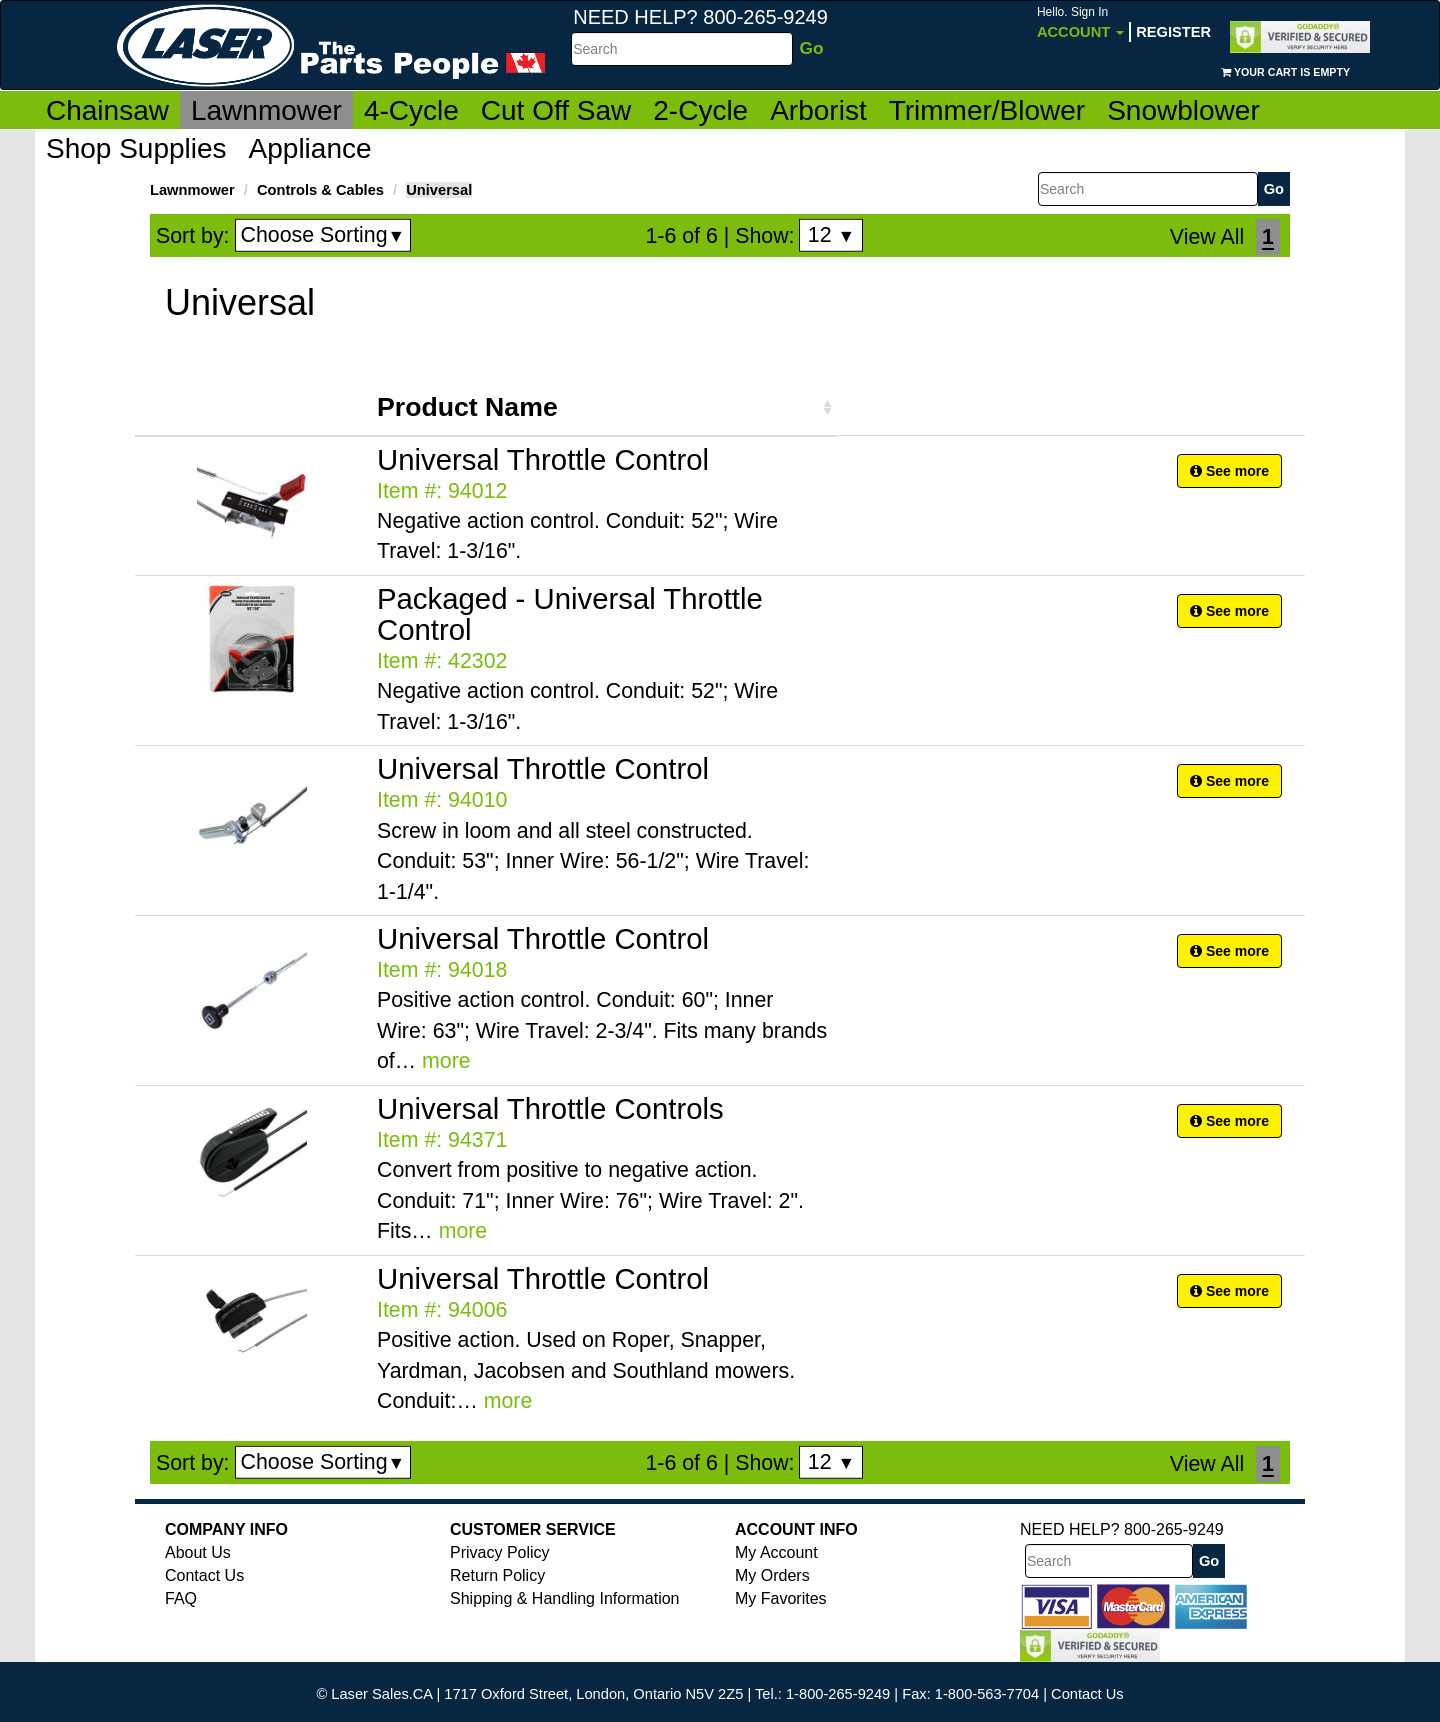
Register (1173, 32)
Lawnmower (266, 110)
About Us (198, 1552)
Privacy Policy (500, 1552)
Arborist (818, 110)
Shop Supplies (136, 148)
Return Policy (497, 1575)
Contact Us (204, 1575)
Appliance (310, 148)
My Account (776, 1552)
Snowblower (1183, 110)
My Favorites (781, 1598)
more (446, 1061)
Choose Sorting (323, 235)
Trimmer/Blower (987, 110)
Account (1080, 22)
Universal (439, 190)
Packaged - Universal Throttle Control (570, 614)
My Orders (772, 1575)
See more (1229, 471)
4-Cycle (411, 110)
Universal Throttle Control (543, 459)
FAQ (181, 1598)
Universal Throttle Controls (550, 1108)
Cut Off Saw (556, 110)
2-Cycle (700, 110)
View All (1207, 237)
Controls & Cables (320, 190)
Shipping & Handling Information (564, 1598)
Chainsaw (107, 110)
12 (831, 235)
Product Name (467, 407)
